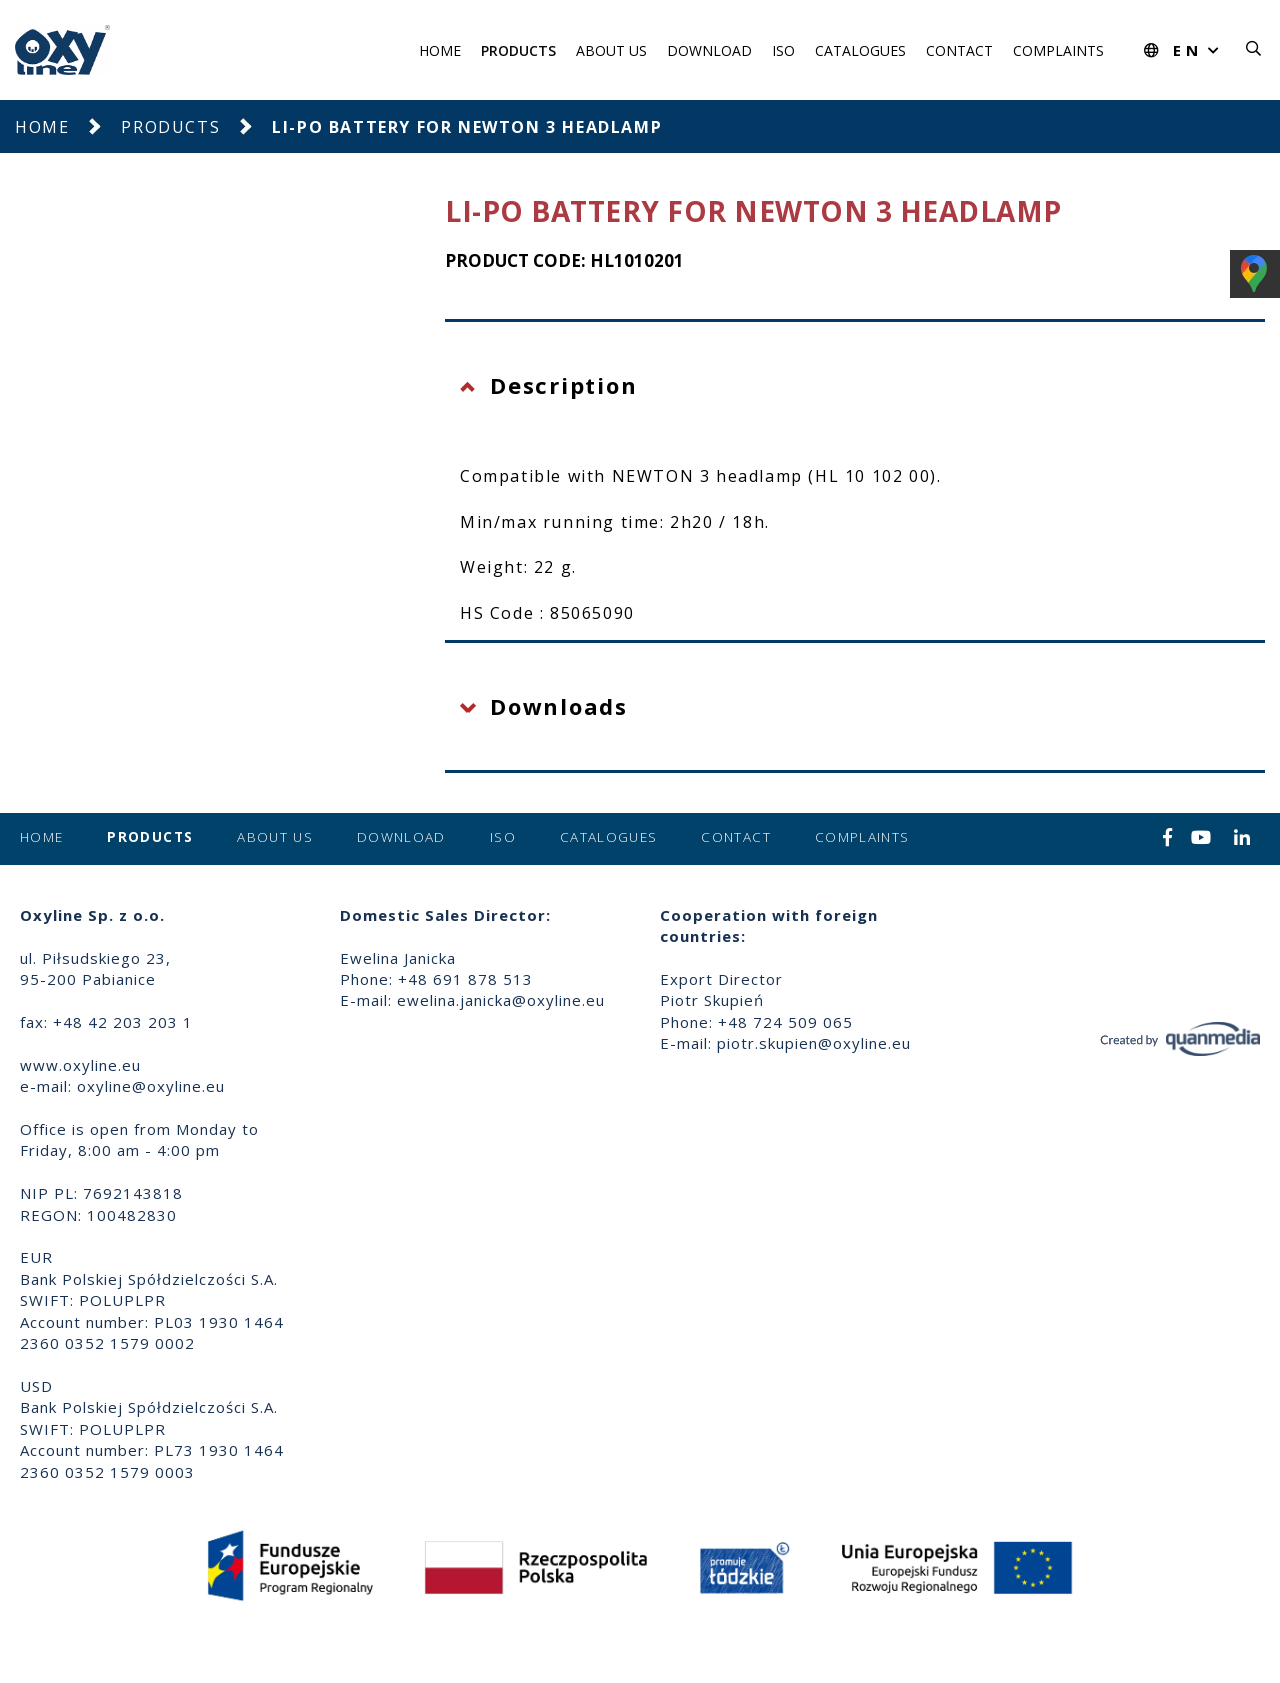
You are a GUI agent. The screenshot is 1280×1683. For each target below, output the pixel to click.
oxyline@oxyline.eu (151, 1086)
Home (440, 50)
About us (611, 50)
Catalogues (860, 50)
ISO (783, 50)
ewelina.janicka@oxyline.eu (501, 1000)
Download (709, 50)
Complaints (1058, 50)
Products (518, 50)
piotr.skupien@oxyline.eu (814, 1043)
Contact (959, 50)
